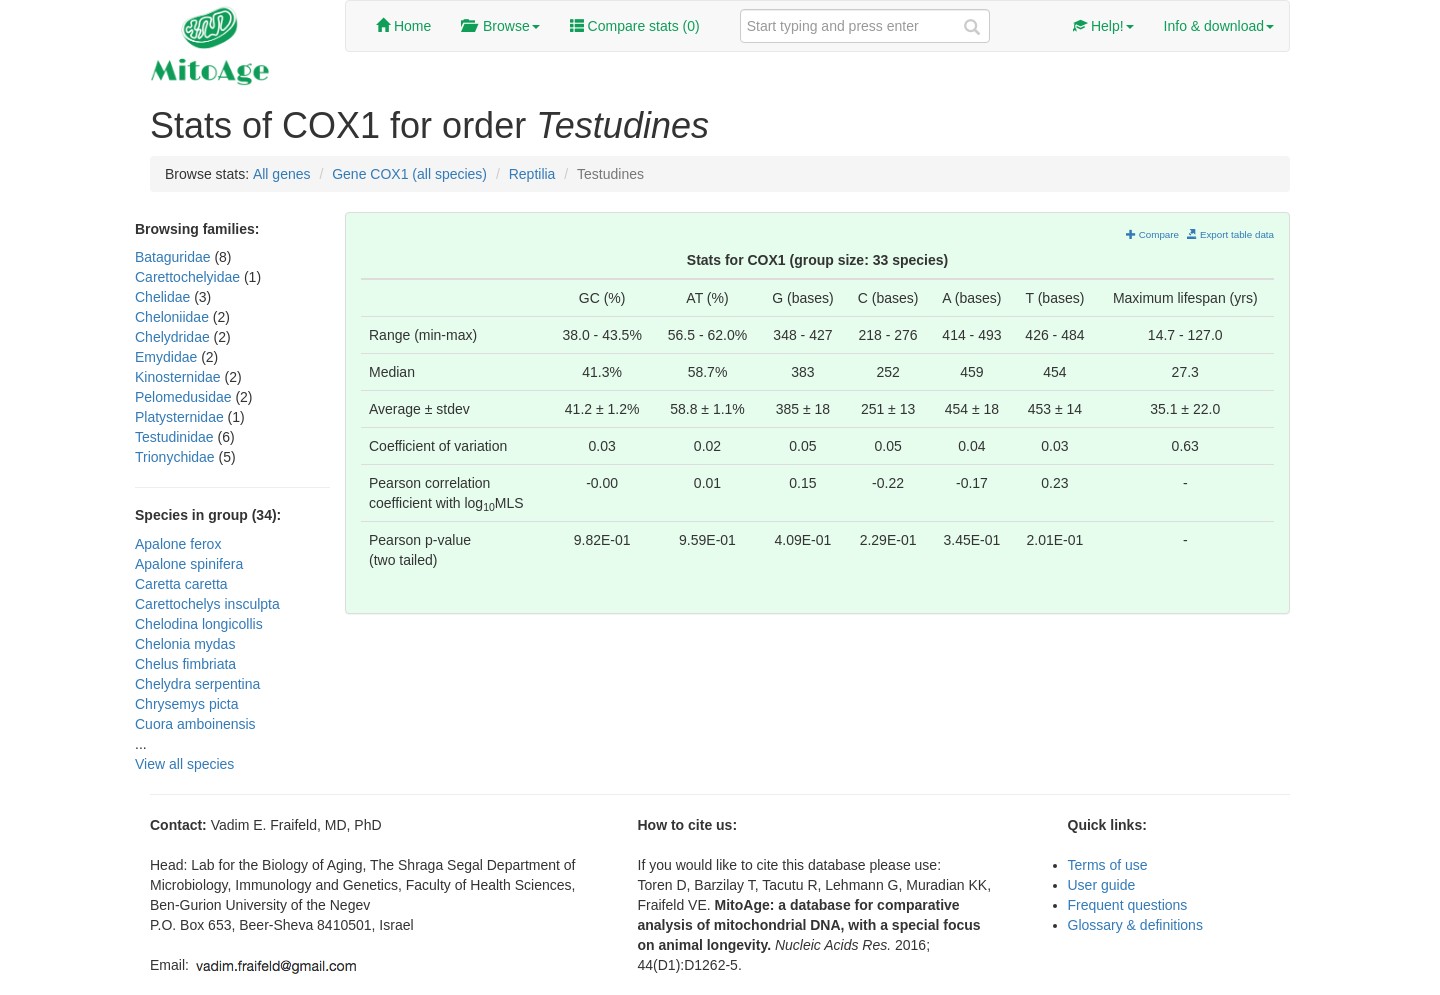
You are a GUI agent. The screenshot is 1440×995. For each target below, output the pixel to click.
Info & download (1219, 26)
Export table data (1230, 234)
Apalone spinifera (189, 564)
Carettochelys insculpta (207, 604)
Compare (1152, 234)
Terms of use (1108, 865)
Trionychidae (177, 457)
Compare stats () (635, 26)
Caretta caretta (181, 584)
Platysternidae (181, 417)
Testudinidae (176, 437)
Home (403, 26)
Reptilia (532, 174)
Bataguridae (174, 257)
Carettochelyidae (189, 277)
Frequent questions (1128, 905)
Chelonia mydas (185, 644)
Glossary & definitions (1135, 925)
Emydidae (168, 357)
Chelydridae (174, 337)
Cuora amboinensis (195, 724)
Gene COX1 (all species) (409, 174)
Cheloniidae (174, 317)
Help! (1103, 26)
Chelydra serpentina (197, 684)
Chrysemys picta (186, 704)
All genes (282, 174)
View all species (184, 764)
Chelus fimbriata (185, 664)
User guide (1102, 885)
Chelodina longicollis (199, 624)
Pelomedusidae (185, 397)
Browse (500, 26)
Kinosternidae (180, 377)
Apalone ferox (178, 544)
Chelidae (164, 297)
